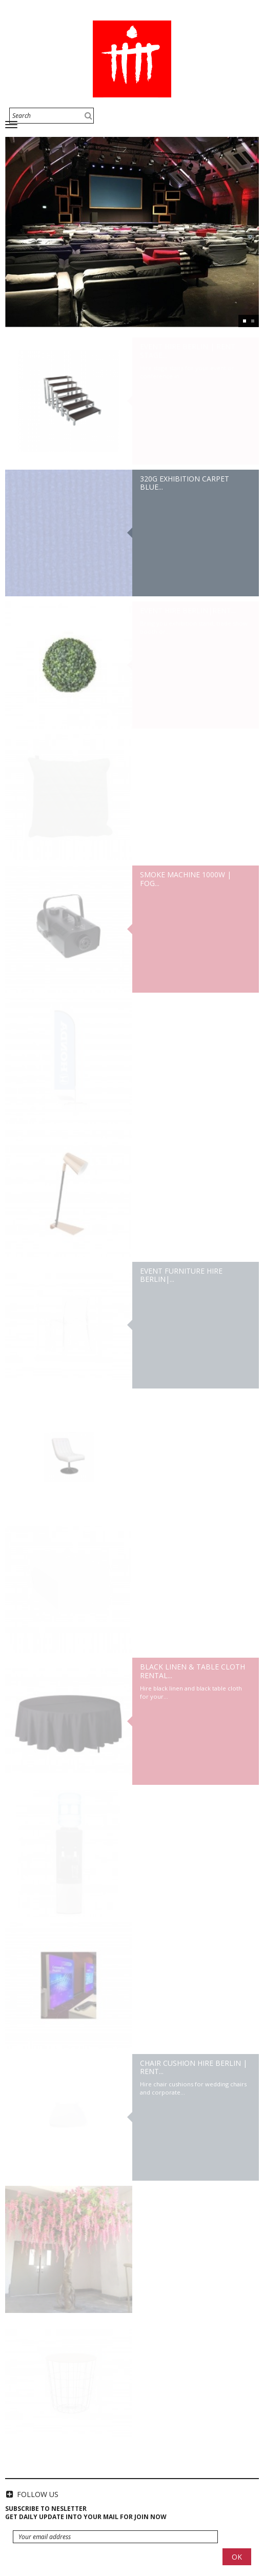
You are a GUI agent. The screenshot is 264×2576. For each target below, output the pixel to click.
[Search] (51, 116)
